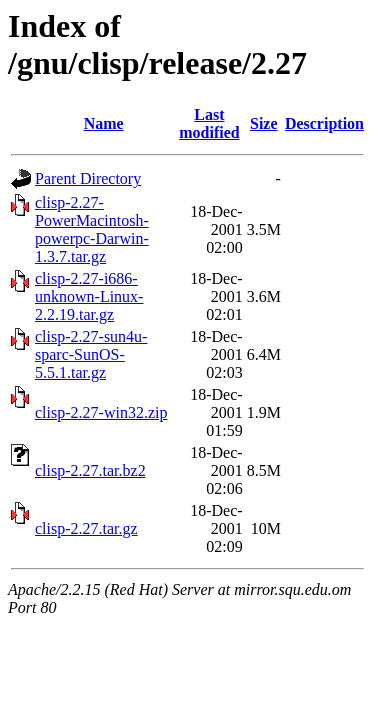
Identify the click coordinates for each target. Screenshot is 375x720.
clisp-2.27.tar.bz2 (90, 470)
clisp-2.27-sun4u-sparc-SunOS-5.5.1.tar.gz (91, 354)
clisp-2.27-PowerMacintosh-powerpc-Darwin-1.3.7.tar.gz (92, 229)
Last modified (209, 123)
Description (324, 123)
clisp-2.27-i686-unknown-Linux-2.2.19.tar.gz (89, 296)
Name (104, 123)
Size (264, 123)
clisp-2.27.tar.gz (86, 528)
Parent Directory (88, 178)
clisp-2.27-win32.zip (101, 412)
